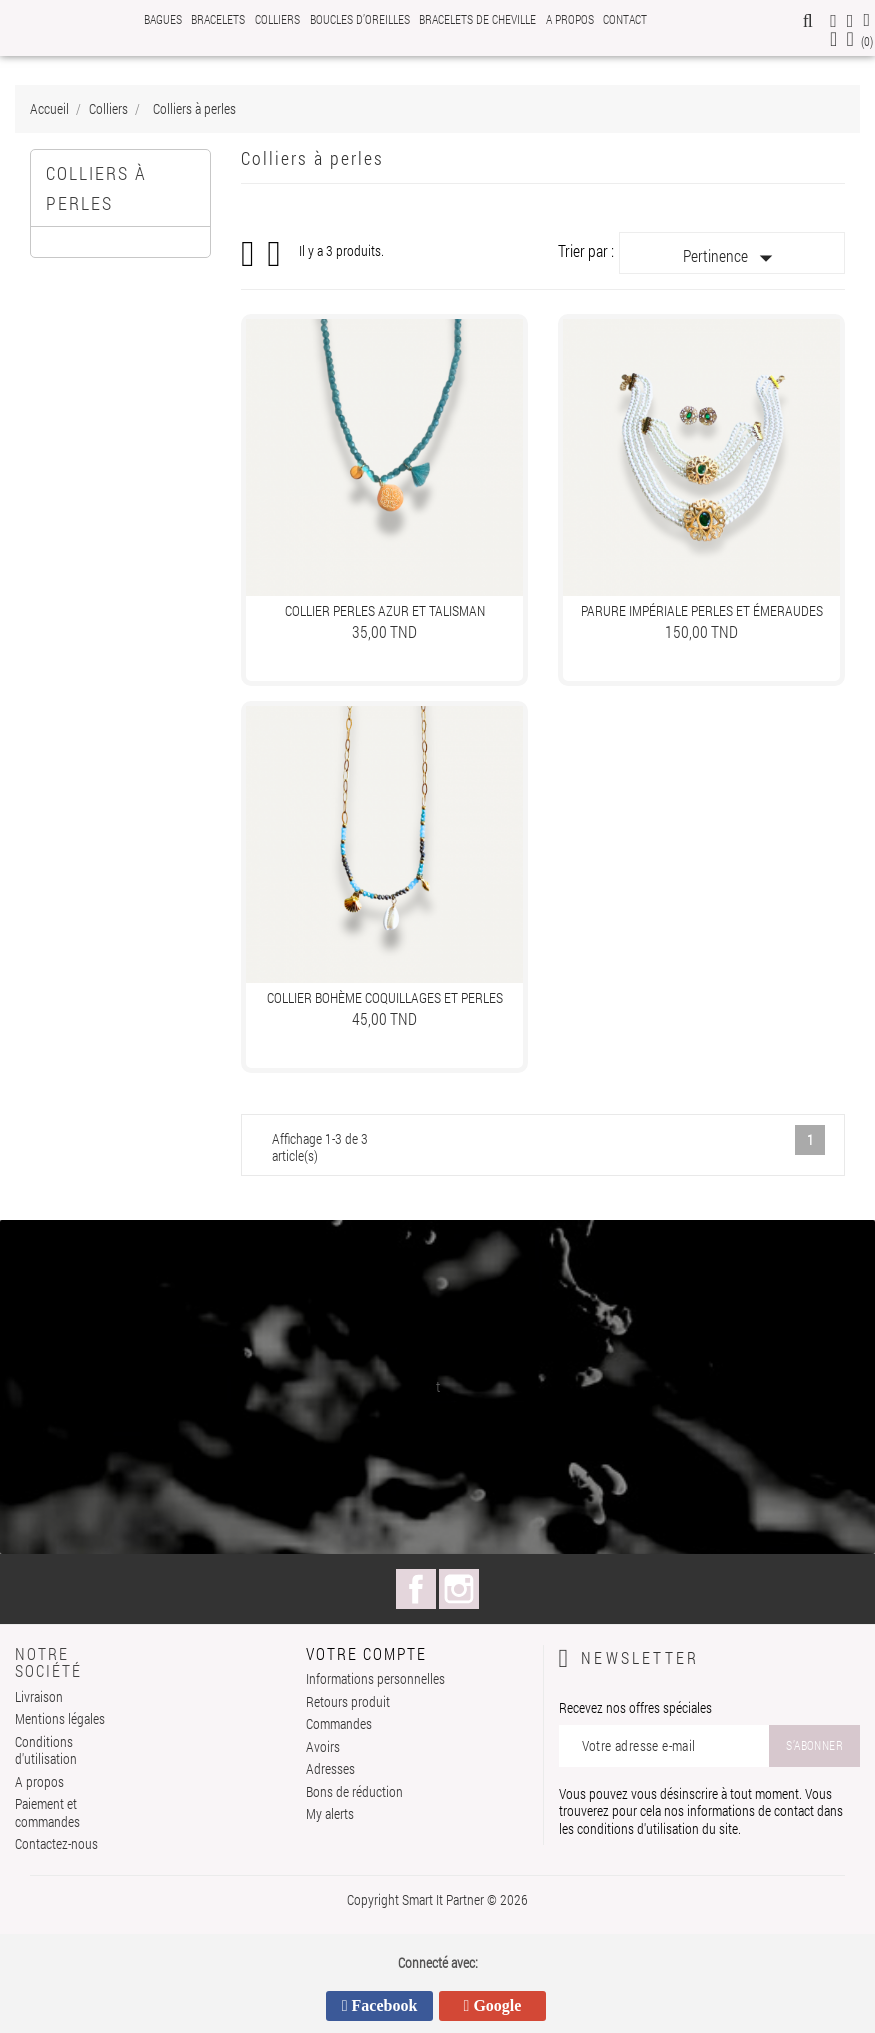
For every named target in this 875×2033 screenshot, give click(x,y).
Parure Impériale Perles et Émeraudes (702, 610)
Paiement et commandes (47, 1812)
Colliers (277, 19)
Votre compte (366, 1653)
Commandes (339, 1723)
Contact (625, 19)
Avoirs (323, 1746)
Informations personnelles (375, 1678)
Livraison (39, 1696)
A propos (570, 19)
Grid (249, 254)
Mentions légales (60, 1718)
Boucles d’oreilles (360, 19)
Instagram (459, 1589)
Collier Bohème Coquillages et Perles (385, 997)
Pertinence (732, 258)
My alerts (330, 1813)
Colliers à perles (96, 188)
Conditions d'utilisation (46, 1750)
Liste (275, 260)
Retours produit (348, 1701)
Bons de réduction (354, 1791)
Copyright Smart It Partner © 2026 (437, 1899)
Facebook (416, 1589)
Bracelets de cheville (477, 19)
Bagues (163, 19)
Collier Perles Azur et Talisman (385, 610)
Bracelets (218, 19)
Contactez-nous (56, 1843)
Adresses (330, 1768)
